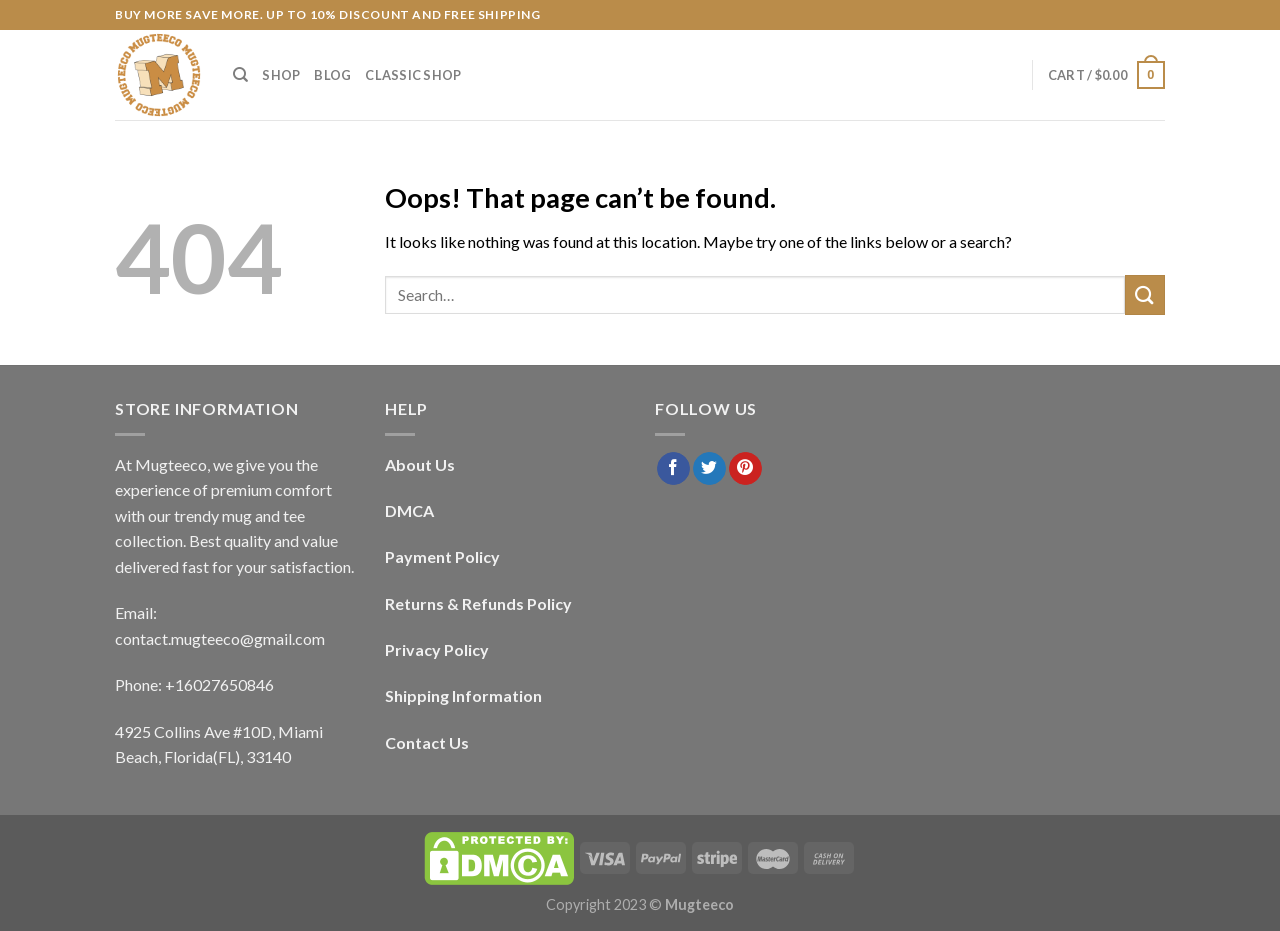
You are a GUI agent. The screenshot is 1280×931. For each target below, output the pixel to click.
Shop (281, 75)
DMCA (409, 510)
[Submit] (1145, 294)
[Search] (240, 75)
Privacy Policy (437, 649)
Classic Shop (413, 75)
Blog (332, 75)
